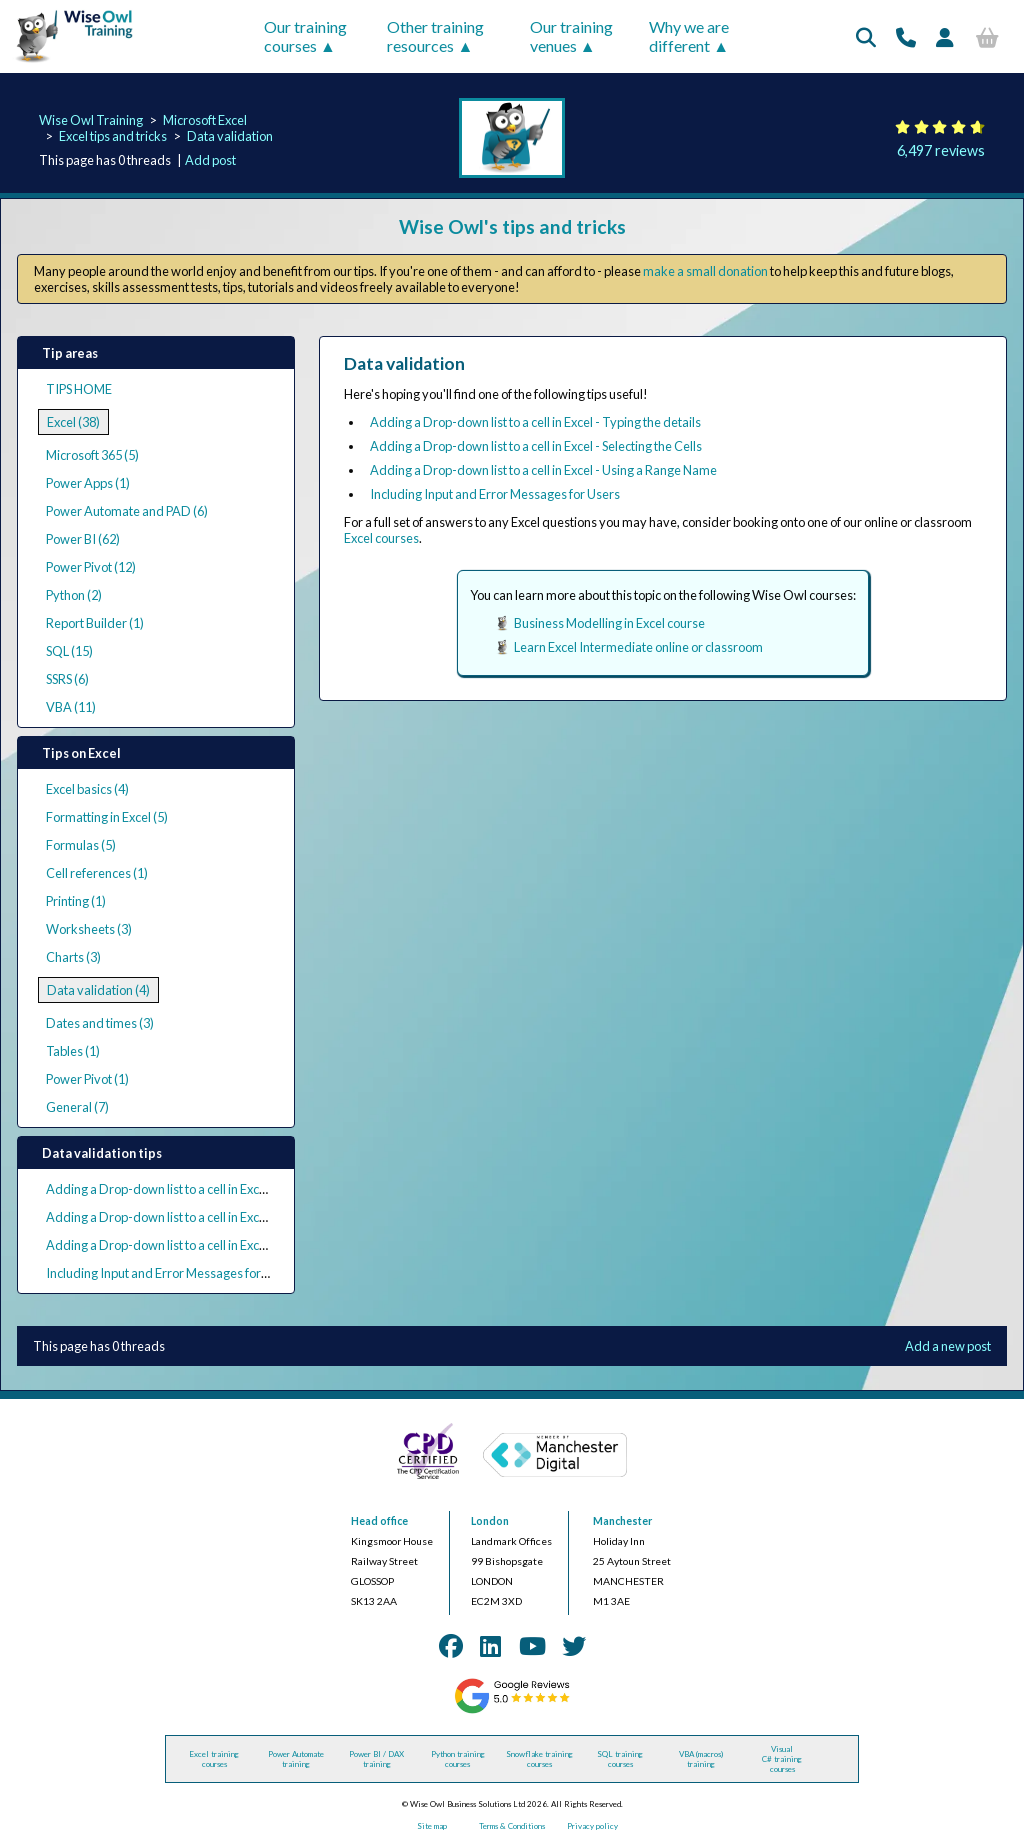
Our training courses (305, 36)
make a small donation (705, 271)
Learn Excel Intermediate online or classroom (638, 647)
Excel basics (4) (87, 789)
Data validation (230, 136)
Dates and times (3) (100, 1023)
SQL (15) (69, 651)
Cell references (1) (97, 873)
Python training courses (458, 1759)
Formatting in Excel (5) (107, 817)
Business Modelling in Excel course (609, 623)
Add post (210, 160)
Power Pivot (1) (87, 1079)
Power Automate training (296, 1759)
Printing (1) (76, 901)
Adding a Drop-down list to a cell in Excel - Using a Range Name (219, 1245)
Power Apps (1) (88, 483)
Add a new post (948, 1346)
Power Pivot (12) (91, 567)
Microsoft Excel (205, 120)
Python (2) (74, 595)
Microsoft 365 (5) (92, 455)
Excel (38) (73, 422)
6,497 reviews (941, 150)
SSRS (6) (67, 679)
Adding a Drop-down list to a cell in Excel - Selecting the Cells (212, 1217)
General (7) (77, 1107)
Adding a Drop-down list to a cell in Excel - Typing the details (211, 1189)
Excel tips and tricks (113, 136)
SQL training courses (620, 1759)
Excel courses (381, 538)
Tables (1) (73, 1051)
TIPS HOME (79, 389)
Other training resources (435, 36)
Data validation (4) (98, 990)
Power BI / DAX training (376, 1759)
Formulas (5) (81, 845)
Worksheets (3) (89, 929)
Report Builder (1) (95, 623)
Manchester (622, 1521)
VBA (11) (71, 707)
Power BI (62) (83, 539)
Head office (379, 1521)
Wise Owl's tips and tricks (512, 226)
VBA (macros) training (701, 1759)
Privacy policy (592, 1826)
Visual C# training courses (782, 1759)
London (490, 1521)
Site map (432, 1826)
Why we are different (689, 36)
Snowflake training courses (539, 1759)
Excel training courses (214, 1759)
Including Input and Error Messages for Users (171, 1273)
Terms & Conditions (512, 1826)
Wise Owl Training (91, 120)
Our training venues (571, 36)
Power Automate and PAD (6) (127, 511)
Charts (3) (73, 957)
